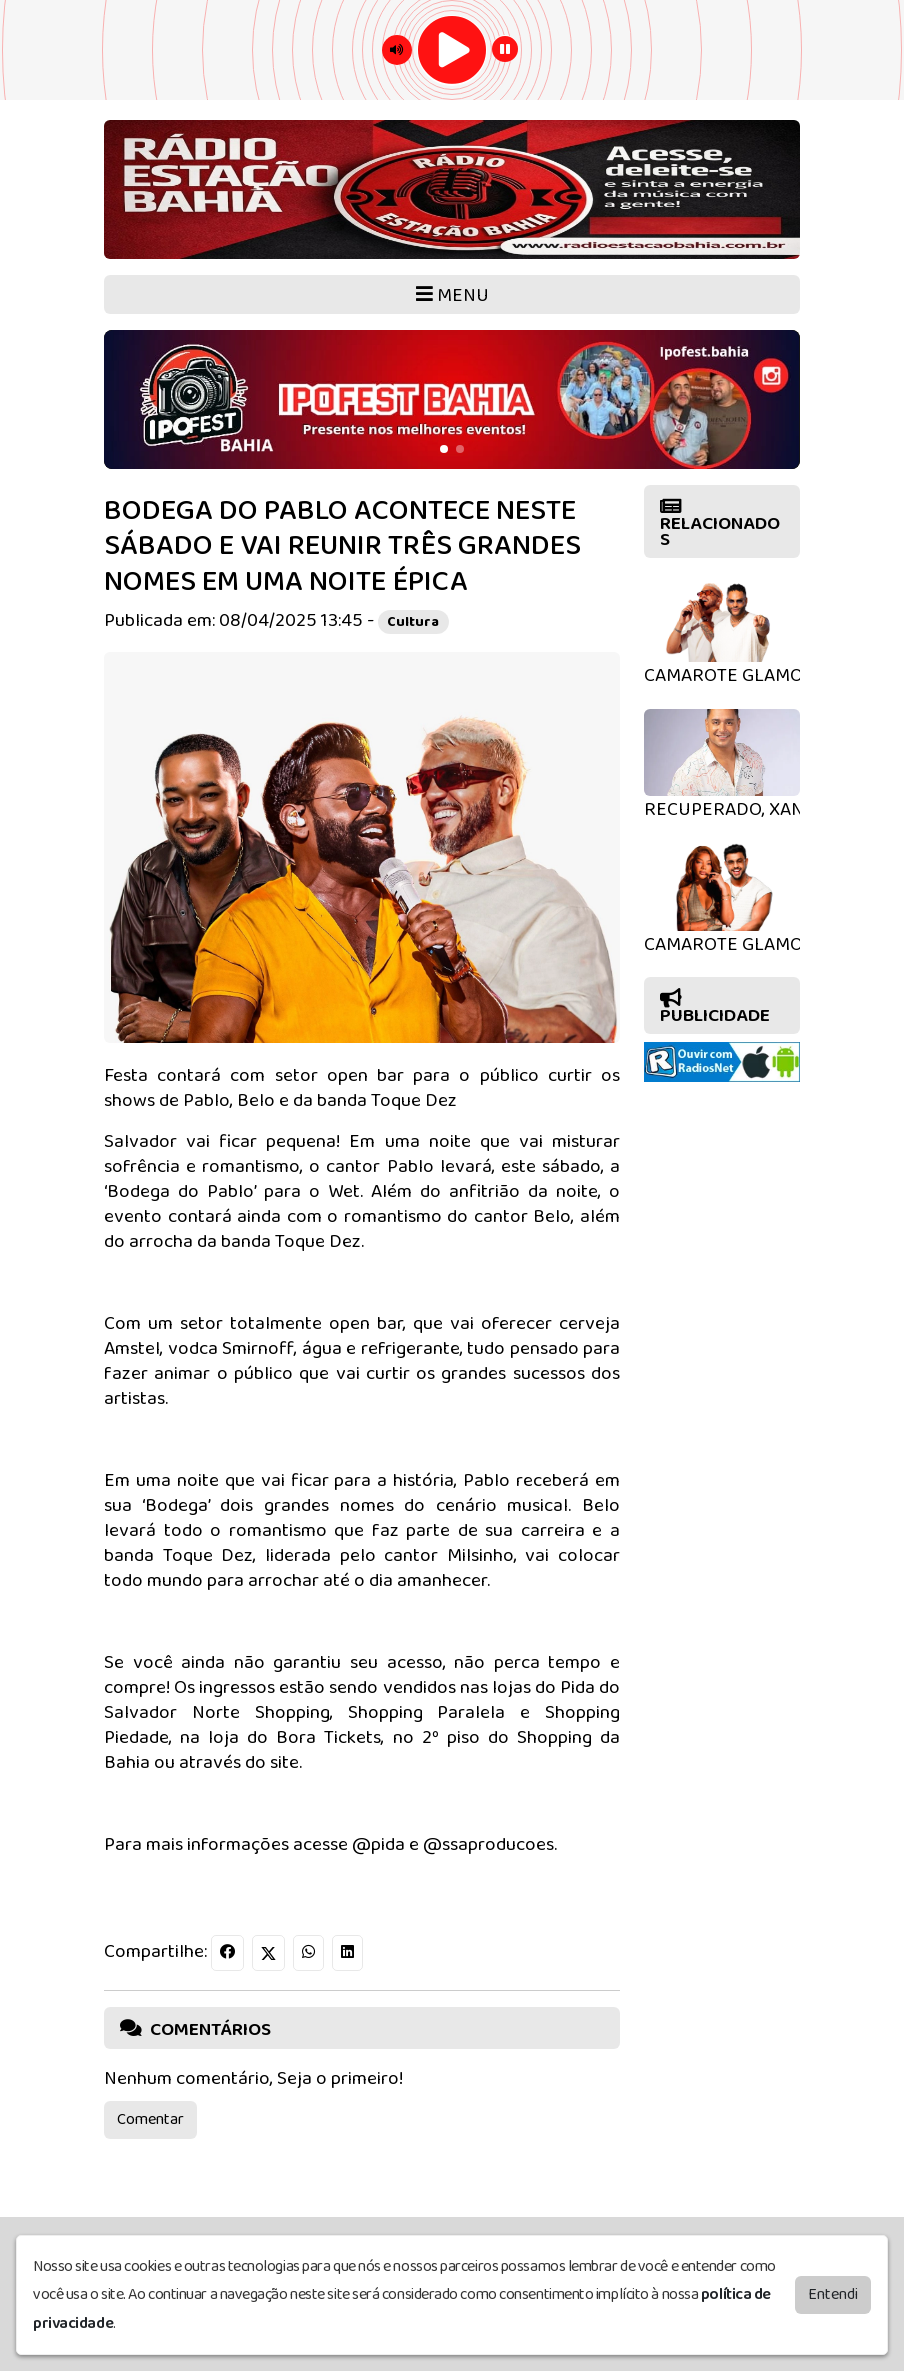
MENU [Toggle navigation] (452, 295)
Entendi (833, 2290)
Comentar (150, 2119)
